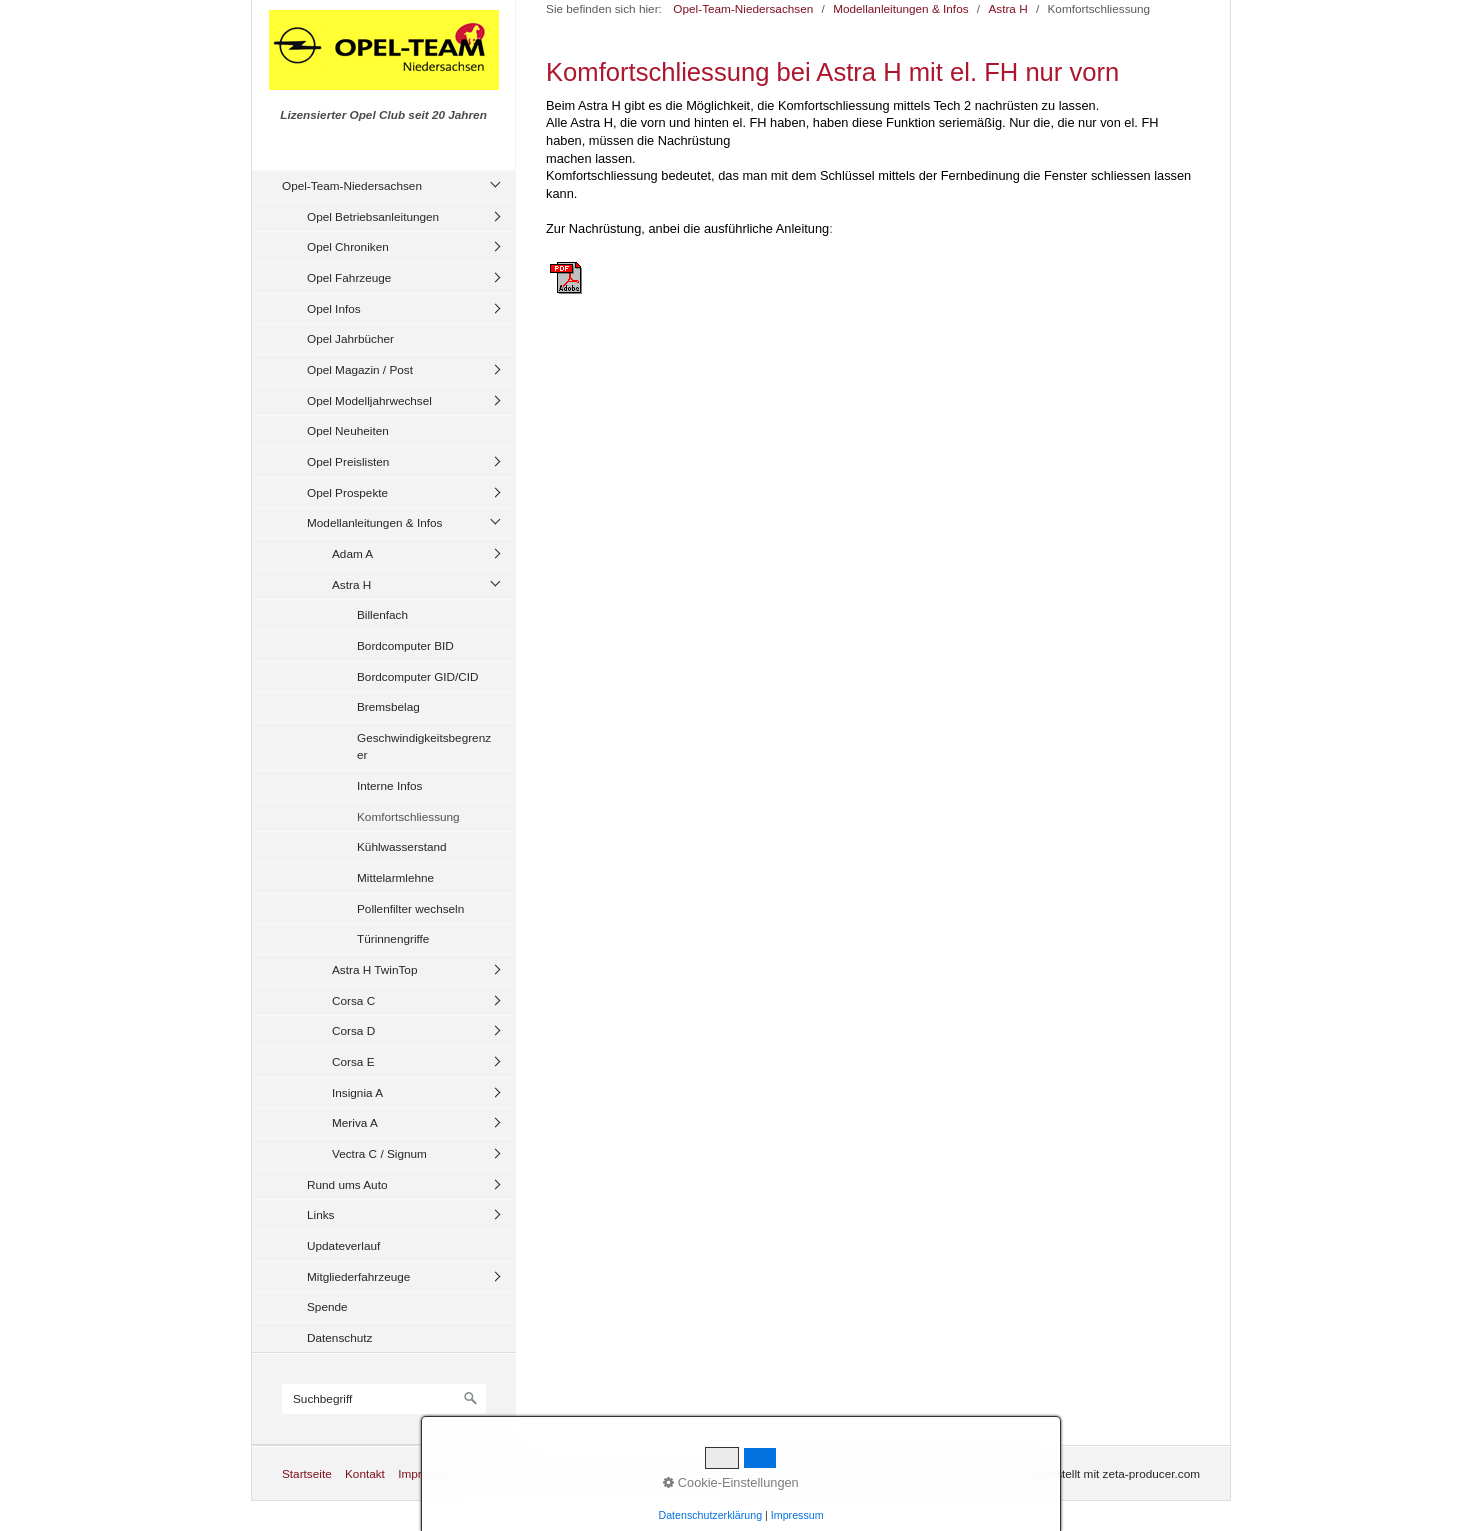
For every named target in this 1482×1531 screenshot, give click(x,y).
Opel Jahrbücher (350, 338)
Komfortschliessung (408, 816)
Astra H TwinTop (374, 969)
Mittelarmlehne (395, 877)
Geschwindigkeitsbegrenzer (424, 746)
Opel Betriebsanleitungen (373, 216)
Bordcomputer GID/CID (418, 676)
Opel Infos (334, 308)
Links (320, 1214)
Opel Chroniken (348, 246)
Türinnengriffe (393, 938)
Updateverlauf (343, 1245)
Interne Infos (389, 785)
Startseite (307, 1473)
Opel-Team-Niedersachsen (352, 185)
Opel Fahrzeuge (349, 277)
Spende (327, 1306)
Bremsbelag (388, 706)
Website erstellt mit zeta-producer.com (1100, 1473)
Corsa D (353, 1030)
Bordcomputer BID (405, 645)
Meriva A (355, 1122)
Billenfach (382, 614)
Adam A (352, 553)
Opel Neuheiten (348, 430)
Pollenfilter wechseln (410, 908)
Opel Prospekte (347, 492)
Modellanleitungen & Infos (374, 522)
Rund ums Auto (347, 1184)
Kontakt (365, 1473)
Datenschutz (339, 1337)
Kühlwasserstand (402, 846)
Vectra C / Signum (379, 1153)
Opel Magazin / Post (360, 369)
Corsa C (353, 1000)
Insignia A (357, 1092)
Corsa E (353, 1061)
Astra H (351, 584)
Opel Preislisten (348, 461)
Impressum (427, 1473)
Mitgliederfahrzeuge (358, 1276)
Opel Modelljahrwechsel (369, 400)
